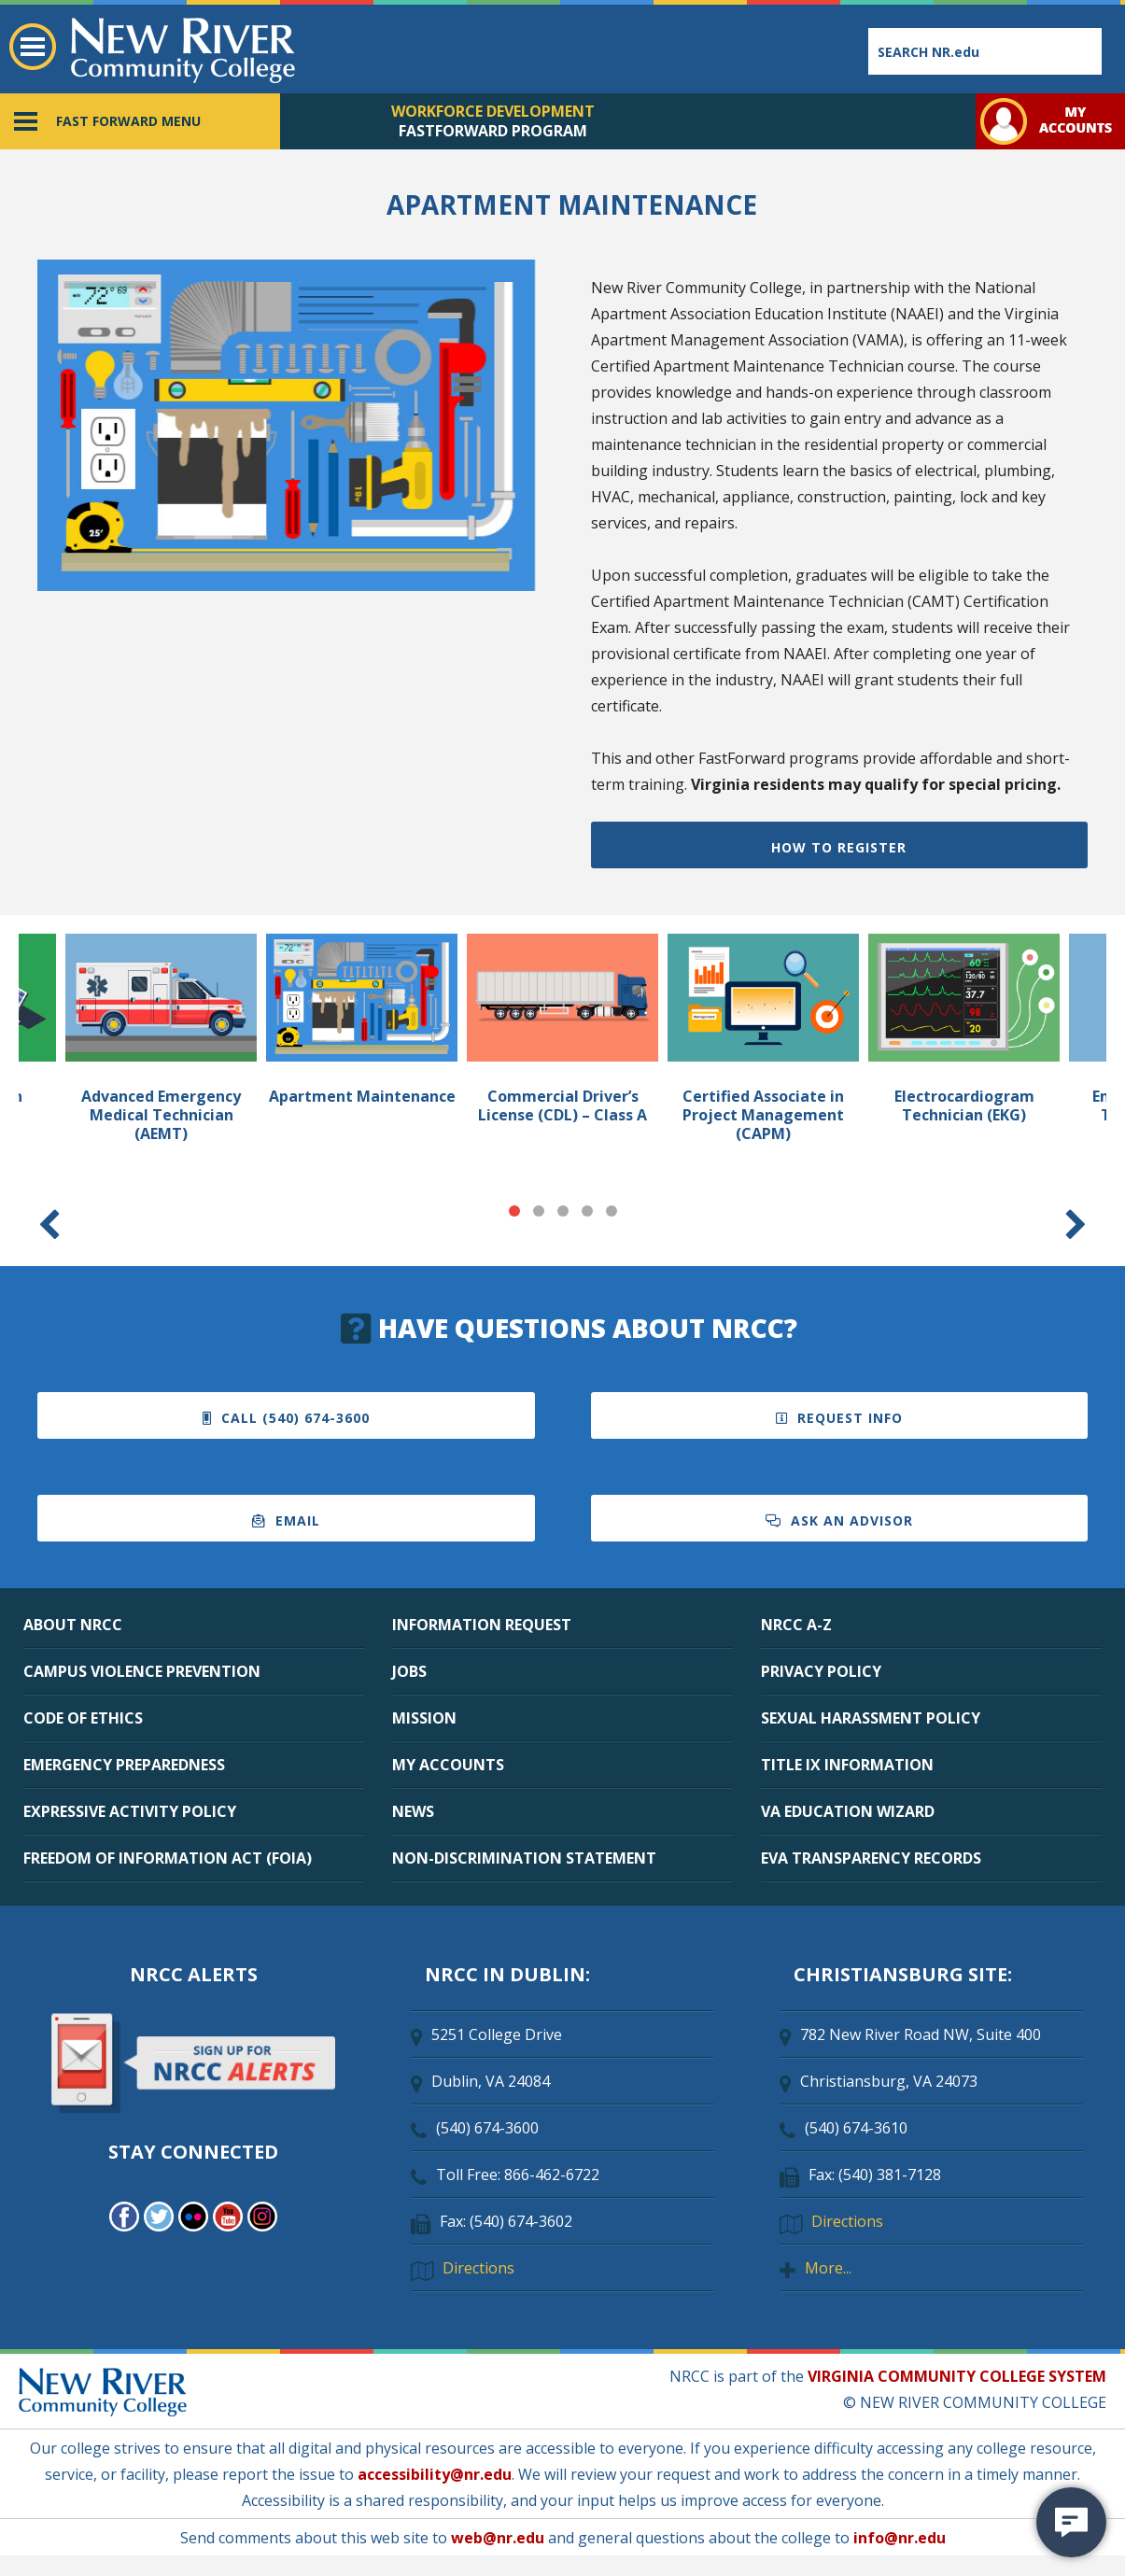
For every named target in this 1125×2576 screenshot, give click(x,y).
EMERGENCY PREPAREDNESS (124, 1764)
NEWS (413, 1811)
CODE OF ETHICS (83, 1718)
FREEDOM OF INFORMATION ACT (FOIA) (167, 1858)
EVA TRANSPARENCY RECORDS (871, 1858)
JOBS (409, 1671)
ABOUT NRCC (72, 1624)
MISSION (424, 1718)
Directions (478, 2268)
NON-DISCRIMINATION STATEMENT (524, 1858)
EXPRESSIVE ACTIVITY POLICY (129, 1811)
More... (828, 2268)
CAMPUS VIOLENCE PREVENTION (141, 1671)
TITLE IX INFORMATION (847, 1764)
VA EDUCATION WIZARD (848, 1811)
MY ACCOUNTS (448, 1764)
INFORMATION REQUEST (481, 1624)
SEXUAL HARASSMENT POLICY (870, 1718)
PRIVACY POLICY (821, 1671)
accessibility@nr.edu (435, 2474)
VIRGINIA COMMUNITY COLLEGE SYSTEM (957, 2376)
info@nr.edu (899, 2537)
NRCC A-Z (796, 1624)
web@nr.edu (497, 2537)
